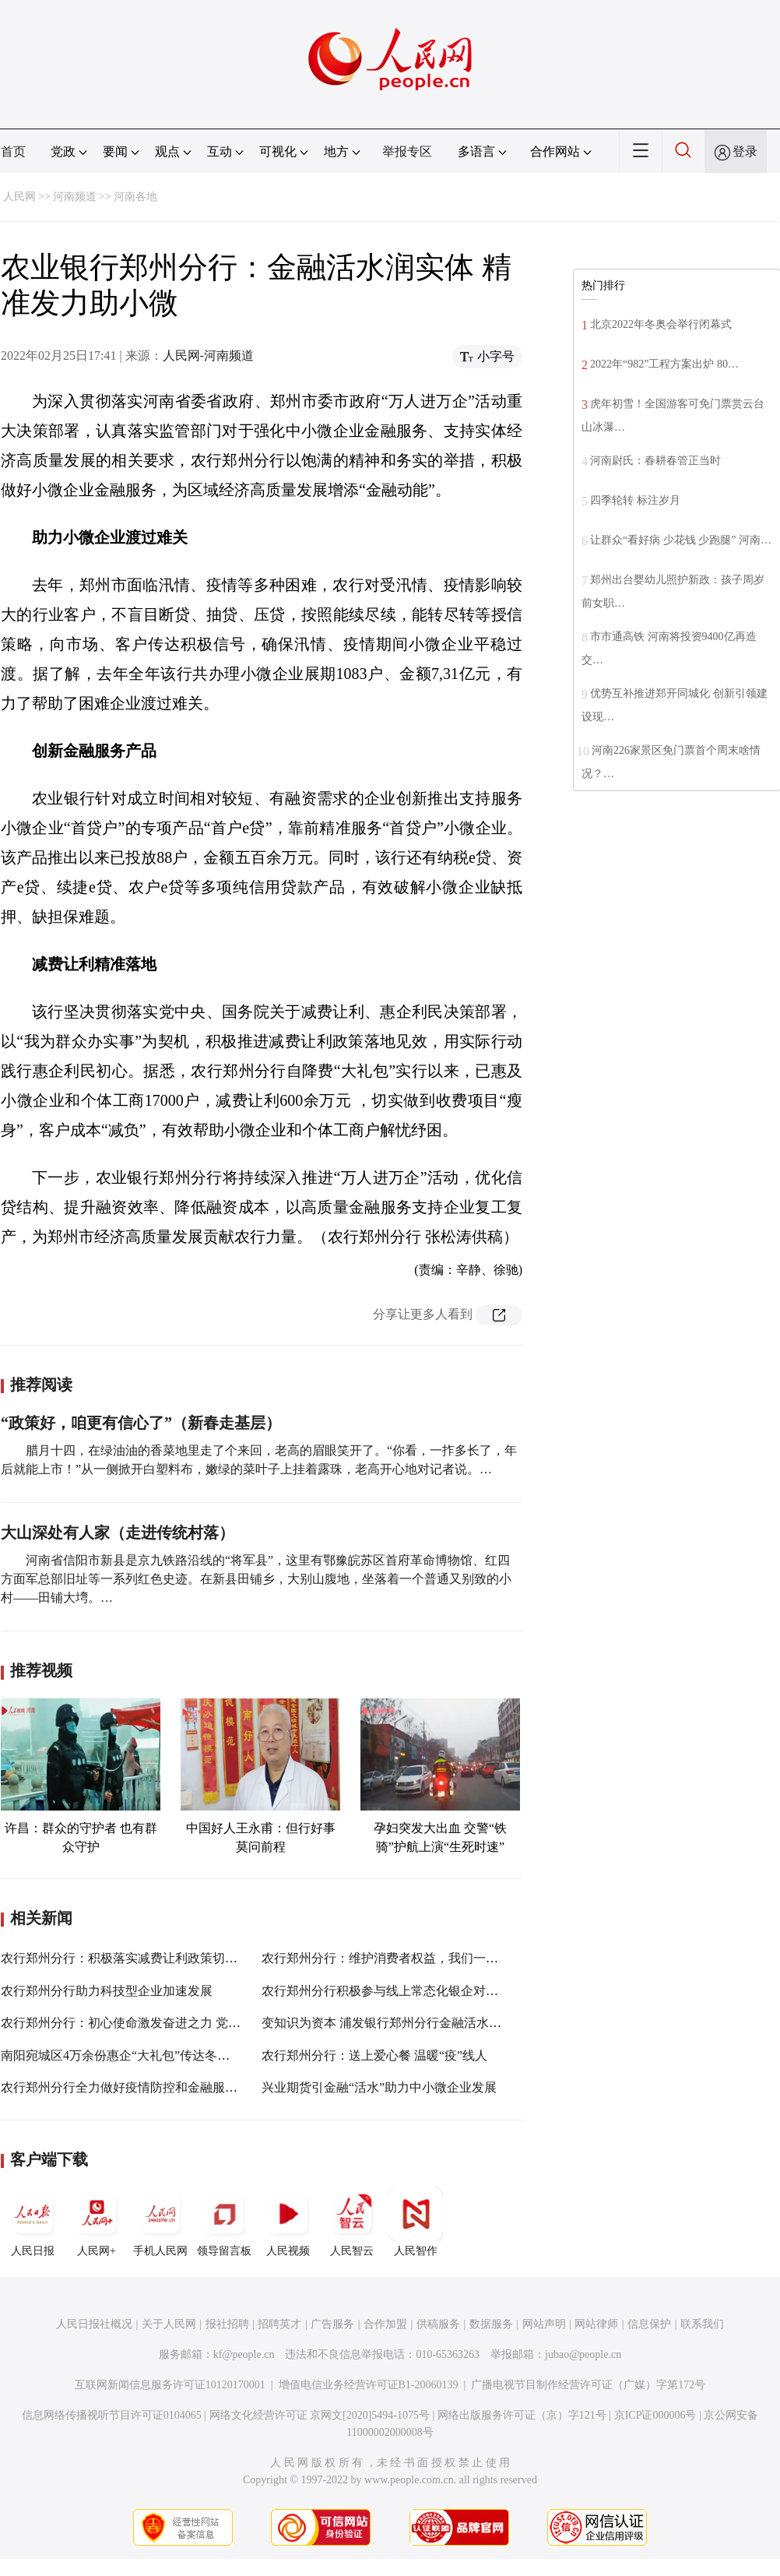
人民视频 (288, 2222)
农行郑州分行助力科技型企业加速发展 (107, 1990)
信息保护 (649, 2324)
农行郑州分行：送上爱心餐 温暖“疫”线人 (374, 2055)
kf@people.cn (244, 2354)
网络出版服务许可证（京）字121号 (521, 2415)
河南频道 (75, 196)
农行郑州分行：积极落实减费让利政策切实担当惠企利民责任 (169, 1958)
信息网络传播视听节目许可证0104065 (112, 2415)
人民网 (19, 196)
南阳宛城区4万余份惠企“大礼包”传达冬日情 (121, 2055)
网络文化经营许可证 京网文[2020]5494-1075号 (319, 2415)
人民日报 (32, 2222)
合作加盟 (385, 2324)
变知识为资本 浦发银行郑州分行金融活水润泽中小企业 (413, 2022)
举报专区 (407, 151)
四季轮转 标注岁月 (635, 500)
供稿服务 (438, 2324)
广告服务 (332, 2324)
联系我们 (702, 2324)
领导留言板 (224, 2222)
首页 (13, 151)
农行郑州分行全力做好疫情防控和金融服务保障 (131, 2087)
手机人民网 (160, 2222)
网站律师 (596, 2324)
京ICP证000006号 (655, 2415)
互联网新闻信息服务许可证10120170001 (170, 2385)
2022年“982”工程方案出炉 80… (664, 364)
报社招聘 (227, 2324)
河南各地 (135, 196)
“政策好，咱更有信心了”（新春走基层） (141, 1422)
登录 (745, 151)
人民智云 (352, 2222)
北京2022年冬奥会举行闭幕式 (661, 324)
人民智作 (415, 2222)
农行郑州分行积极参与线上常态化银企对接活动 (392, 1990)
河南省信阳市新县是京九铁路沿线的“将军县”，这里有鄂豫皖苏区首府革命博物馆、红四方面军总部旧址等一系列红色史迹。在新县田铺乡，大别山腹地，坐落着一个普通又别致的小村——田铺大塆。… (256, 1579)
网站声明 (544, 2324)
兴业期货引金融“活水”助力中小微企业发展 (379, 2087)
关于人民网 (169, 2324)
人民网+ (96, 2222)
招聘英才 (279, 2324)
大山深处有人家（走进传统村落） (117, 1532)
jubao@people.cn (583, 2354)
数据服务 (491, 2324)
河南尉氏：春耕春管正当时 (659, 460)
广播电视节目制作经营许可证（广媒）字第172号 (588, 2385)
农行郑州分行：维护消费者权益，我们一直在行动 (399, 1958)
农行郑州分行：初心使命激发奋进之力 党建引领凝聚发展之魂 (170, 2022)
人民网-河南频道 (208, 355)
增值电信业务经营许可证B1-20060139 (369, 2385)
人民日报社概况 (94, 2324)
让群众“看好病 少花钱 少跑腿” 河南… (680, 540)
